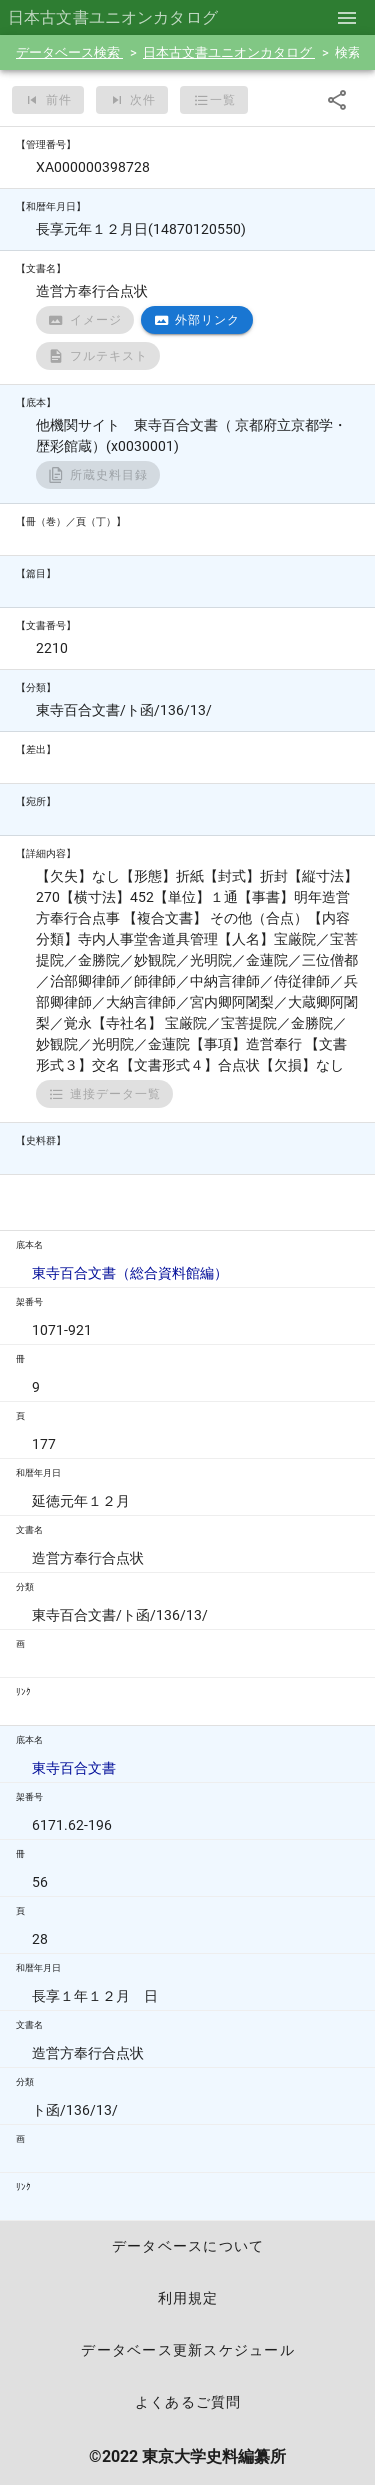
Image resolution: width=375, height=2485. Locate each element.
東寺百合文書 (74, 1768)
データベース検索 (69, 52)
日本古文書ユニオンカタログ (229, 52)
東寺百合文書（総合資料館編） (130, 1273)
